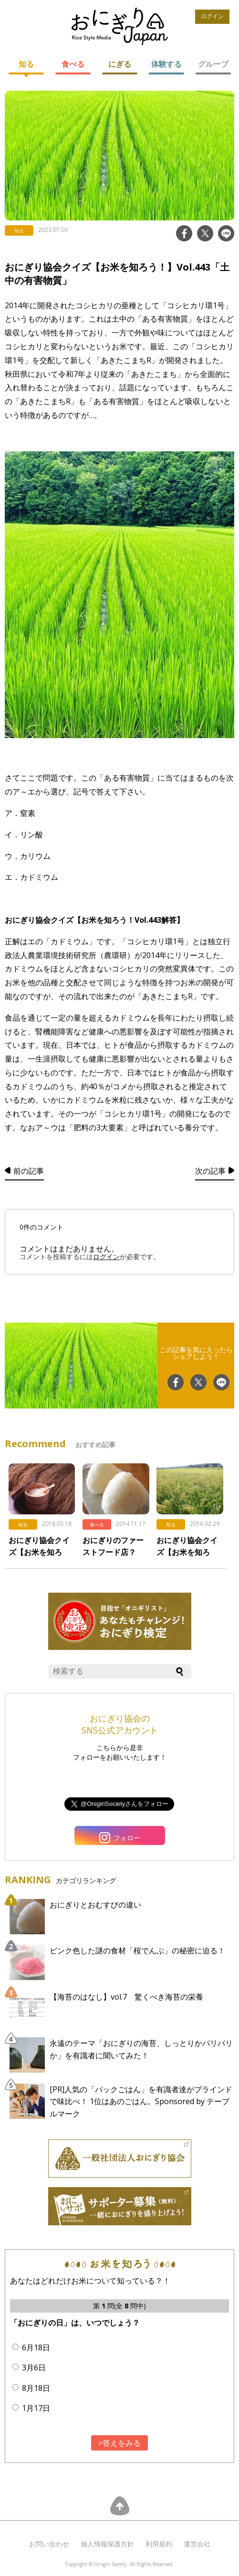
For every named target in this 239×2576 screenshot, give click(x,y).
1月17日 (36, 2408)
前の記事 (28, 1171)
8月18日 (36, 2388)
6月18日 (36, 2347)
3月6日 (34, 2367)
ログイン (212, 16)
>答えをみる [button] (119, 2443)
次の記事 (210, 1171)
